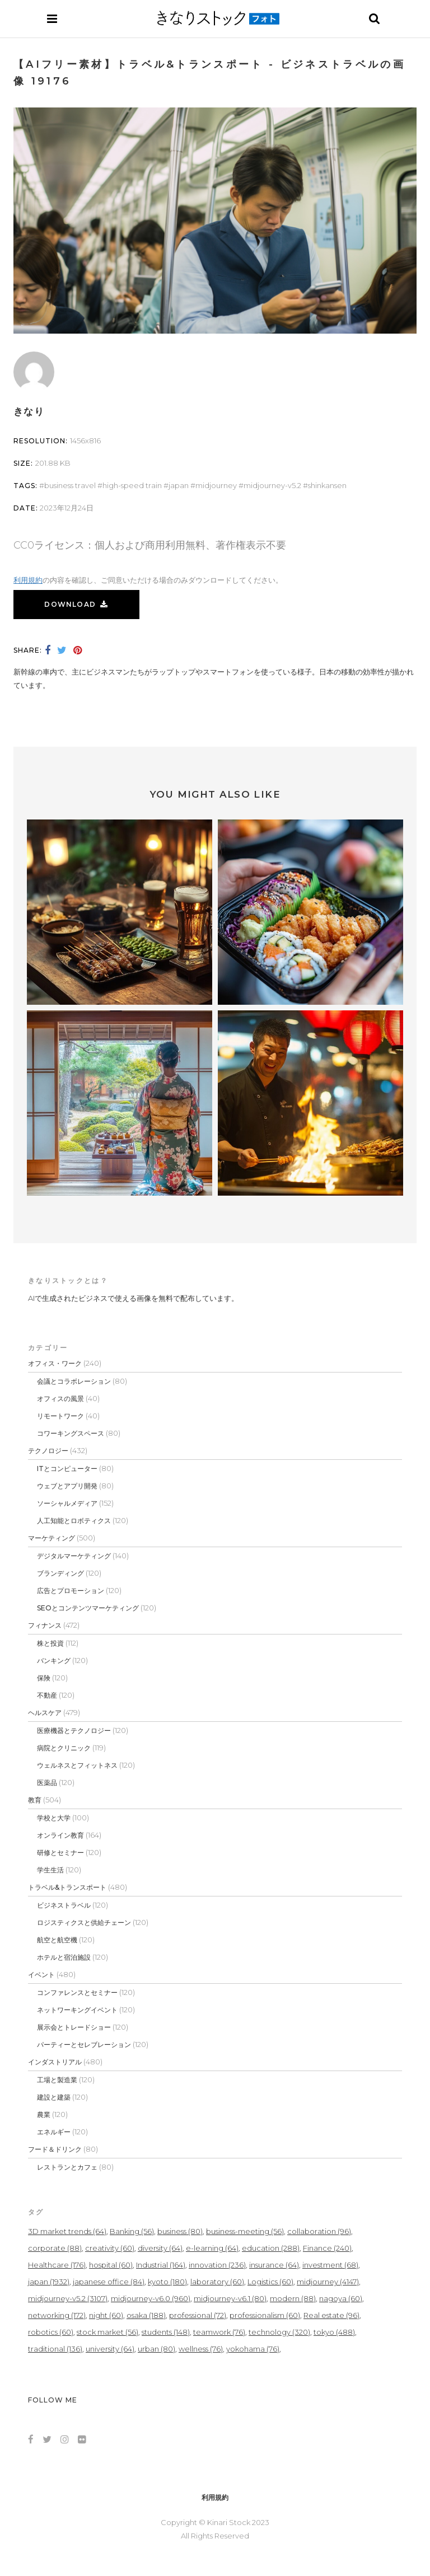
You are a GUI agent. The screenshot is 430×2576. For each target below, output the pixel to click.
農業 (43, 2114)
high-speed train (132, 485)
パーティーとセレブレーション (84, 2044)
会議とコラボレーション (74, 1381)
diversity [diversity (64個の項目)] (160, 2248)
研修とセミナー (60, 1852)
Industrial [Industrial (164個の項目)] (160, 2264)
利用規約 (28, 579)
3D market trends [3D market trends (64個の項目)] (67, 2231)
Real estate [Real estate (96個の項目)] (331, 2315)
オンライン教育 (60, 1835)
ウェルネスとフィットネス (77, 1765)
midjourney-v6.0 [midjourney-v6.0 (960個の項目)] (150, 2298)
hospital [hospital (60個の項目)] (111, 2264)
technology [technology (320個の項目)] (279, 2331)
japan (179, 485)
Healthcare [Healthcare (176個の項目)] (57, 2264)
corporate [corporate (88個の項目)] (55, 2248)
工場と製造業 (57, 2080)
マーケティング (51, 1538)
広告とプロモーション (70, 1590)
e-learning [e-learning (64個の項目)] (212, 2248)
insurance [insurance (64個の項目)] (274, 2264)
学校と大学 (54, 1818)
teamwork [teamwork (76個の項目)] (219, 2331)
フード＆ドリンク (55, 2149)
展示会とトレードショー (74, 2027)
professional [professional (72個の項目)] (197, 2315)
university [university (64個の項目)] (110, 2348)
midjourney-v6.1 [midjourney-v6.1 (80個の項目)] (230, 2298)
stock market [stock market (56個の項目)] (107, 2331)
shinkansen (327, 485)
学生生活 (50, 1870)
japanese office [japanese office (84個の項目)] (108, 2281)
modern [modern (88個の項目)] (293, 2298)
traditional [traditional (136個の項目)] (55, 2348)
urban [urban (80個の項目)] (156, 2348)
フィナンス (45, 1625)
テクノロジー (48, 1450)
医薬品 (47, 1782)
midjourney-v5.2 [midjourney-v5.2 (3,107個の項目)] (68, 2298)
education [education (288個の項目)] (271, 2248)
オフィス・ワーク (55, 1363)
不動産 (47, 1695)
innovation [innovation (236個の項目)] (217, 2264)
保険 (43, 1678)
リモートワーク (60, 1416)
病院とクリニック (64, 1748)
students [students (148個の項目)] (166, 2331)
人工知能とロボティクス (74, 1520)
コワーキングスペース (70, 1433)
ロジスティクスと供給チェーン (84, 1922)
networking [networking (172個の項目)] (57, 2315)
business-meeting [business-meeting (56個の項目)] (245, 2231)
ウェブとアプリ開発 (67, 1486)
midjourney (216, 485)
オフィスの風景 (60, 1398)
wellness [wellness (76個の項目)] (201, 2348)
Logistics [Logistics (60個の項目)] (270, 2281)
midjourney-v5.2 (272, 485)
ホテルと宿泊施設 (64, 1957)
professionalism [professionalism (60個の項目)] (265, 2315)
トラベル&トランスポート (67, 1887)
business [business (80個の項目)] (180, 2231)
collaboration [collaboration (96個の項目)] (319, 2231)
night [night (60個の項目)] (106, 2315)
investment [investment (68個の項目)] (330, 2264)
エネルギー (54, 2132)
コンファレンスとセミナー (77, 1992)
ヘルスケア (45, 1712)
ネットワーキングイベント (77, 2010)
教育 (34, 1800)
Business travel (70, 485)
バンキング (54, 1660)
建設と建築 (54, 2097)
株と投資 (50, 1643)
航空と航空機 (57, 1940)
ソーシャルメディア (67, 1503)
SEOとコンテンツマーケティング (88, 1608)
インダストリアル (55, 2062)
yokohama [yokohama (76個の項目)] (252, 2348)
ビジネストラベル (64, 1905)
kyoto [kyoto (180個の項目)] (167, 2281)
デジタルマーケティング (74, 1556)
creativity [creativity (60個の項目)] (109, 2248)
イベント (41, 1974)
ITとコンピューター (67, 1468)
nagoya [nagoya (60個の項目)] (340, 2298)
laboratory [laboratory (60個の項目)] (217, 2281)
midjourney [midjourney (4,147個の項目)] (328, 2281)
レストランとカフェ (67, 2167)
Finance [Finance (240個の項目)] (327, 2248)
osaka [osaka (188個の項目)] (146, 2315)
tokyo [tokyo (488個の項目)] (334, 2331)
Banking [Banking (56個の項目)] (132, 2231)
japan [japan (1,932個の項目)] (48, 2281)
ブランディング (60, 1573)
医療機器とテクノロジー (74, 1730)
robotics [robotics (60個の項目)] (50, 2331)
